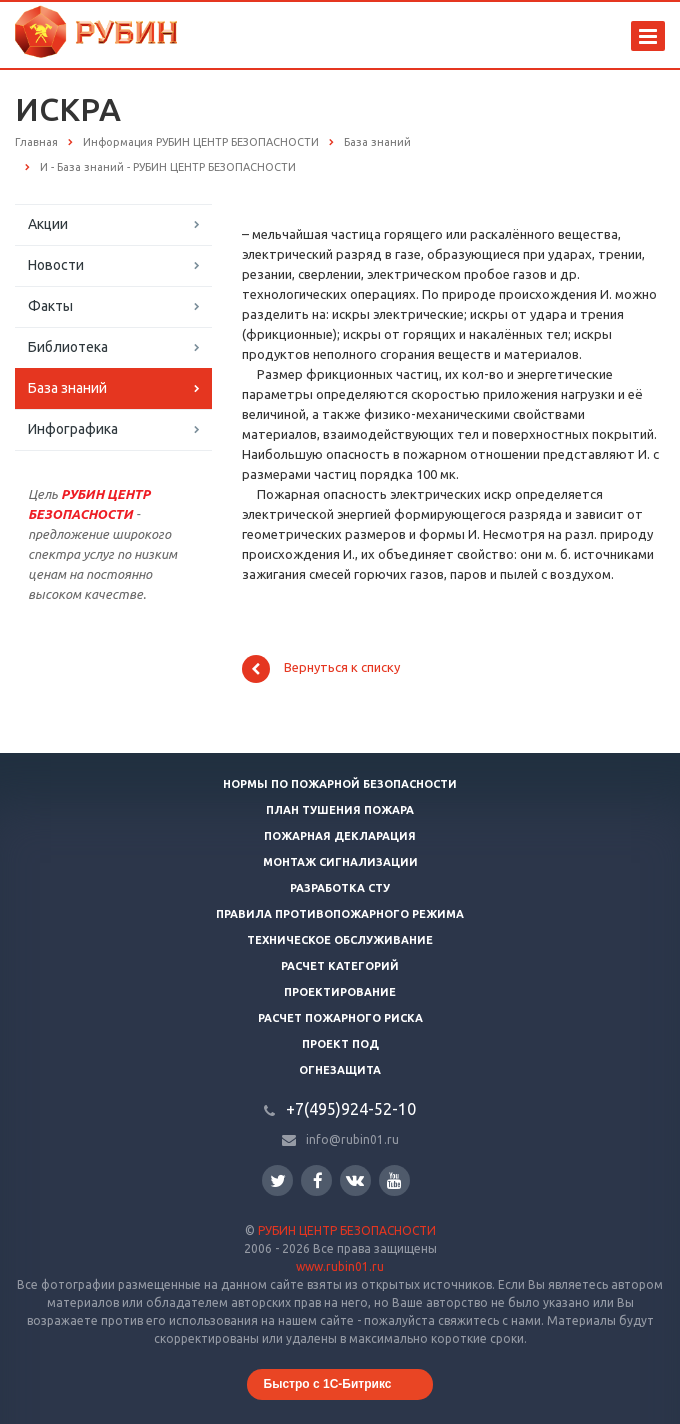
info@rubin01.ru (352, 1139)
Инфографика (73, 429)
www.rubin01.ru (340, 1266)
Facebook (318, 1180)
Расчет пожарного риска (340, 1018)
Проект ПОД (340, 1044)
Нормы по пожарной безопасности (340, 784)
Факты (50, 306)
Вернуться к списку (321, 669)
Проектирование (340, 992)
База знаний (67, 388)
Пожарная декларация (340, 836)
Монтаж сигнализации (340, 862)
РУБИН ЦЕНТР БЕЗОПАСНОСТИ (347, 1230)
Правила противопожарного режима (340, 914)
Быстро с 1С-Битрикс (328, 1384)
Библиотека (68, 347)
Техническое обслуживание (340, 940)
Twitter (278, 1180)
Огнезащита (340, 1070)
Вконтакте (355, 1179)
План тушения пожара (340, 810)
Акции (48, 224)
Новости (56, 265)
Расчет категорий (340, 966)
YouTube (394, 1180)
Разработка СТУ (340, 888)
